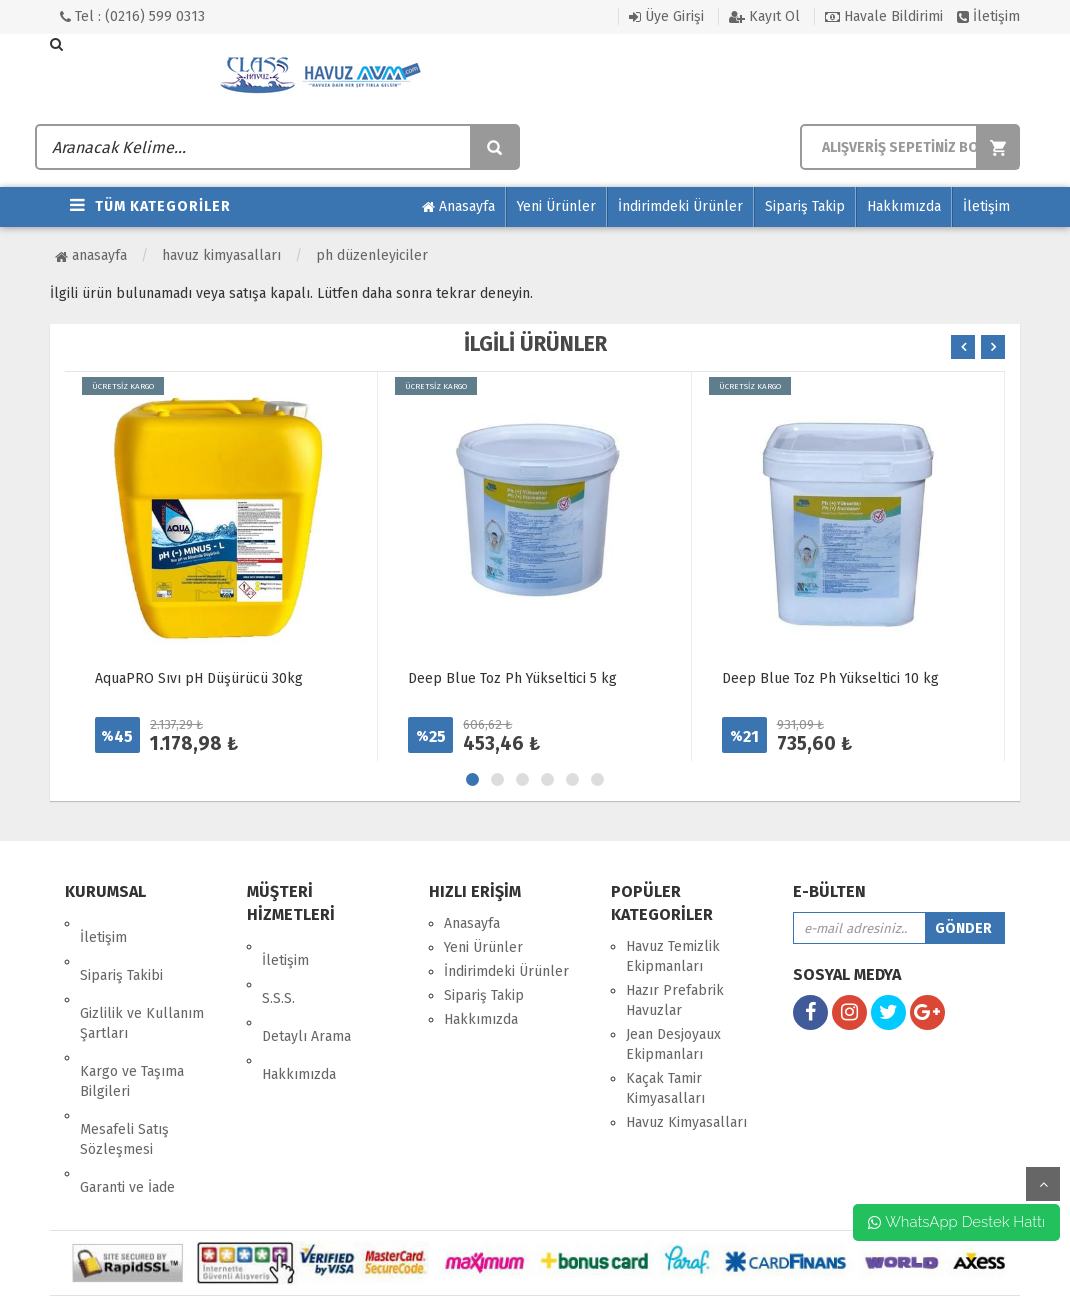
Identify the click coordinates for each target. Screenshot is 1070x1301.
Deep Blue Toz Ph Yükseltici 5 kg (512, 678)
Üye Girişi (666, 16)
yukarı (1043, 1184)
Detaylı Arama (306, 994)
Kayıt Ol (764, 16)
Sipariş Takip (805, 206)
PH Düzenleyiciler (372, 255)
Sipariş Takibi (121, 947)
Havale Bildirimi (884, 16)
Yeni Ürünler (556, 206)
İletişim (988, 16)
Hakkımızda (904, 206)
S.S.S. (278, 970)
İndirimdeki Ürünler (680, 206)
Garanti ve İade (127, 1103)
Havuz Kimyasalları (221, 255)
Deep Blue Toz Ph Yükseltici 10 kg (830, 678)
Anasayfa (458, 207)
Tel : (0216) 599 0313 (132, 16)
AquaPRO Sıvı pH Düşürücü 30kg (199, 678)
